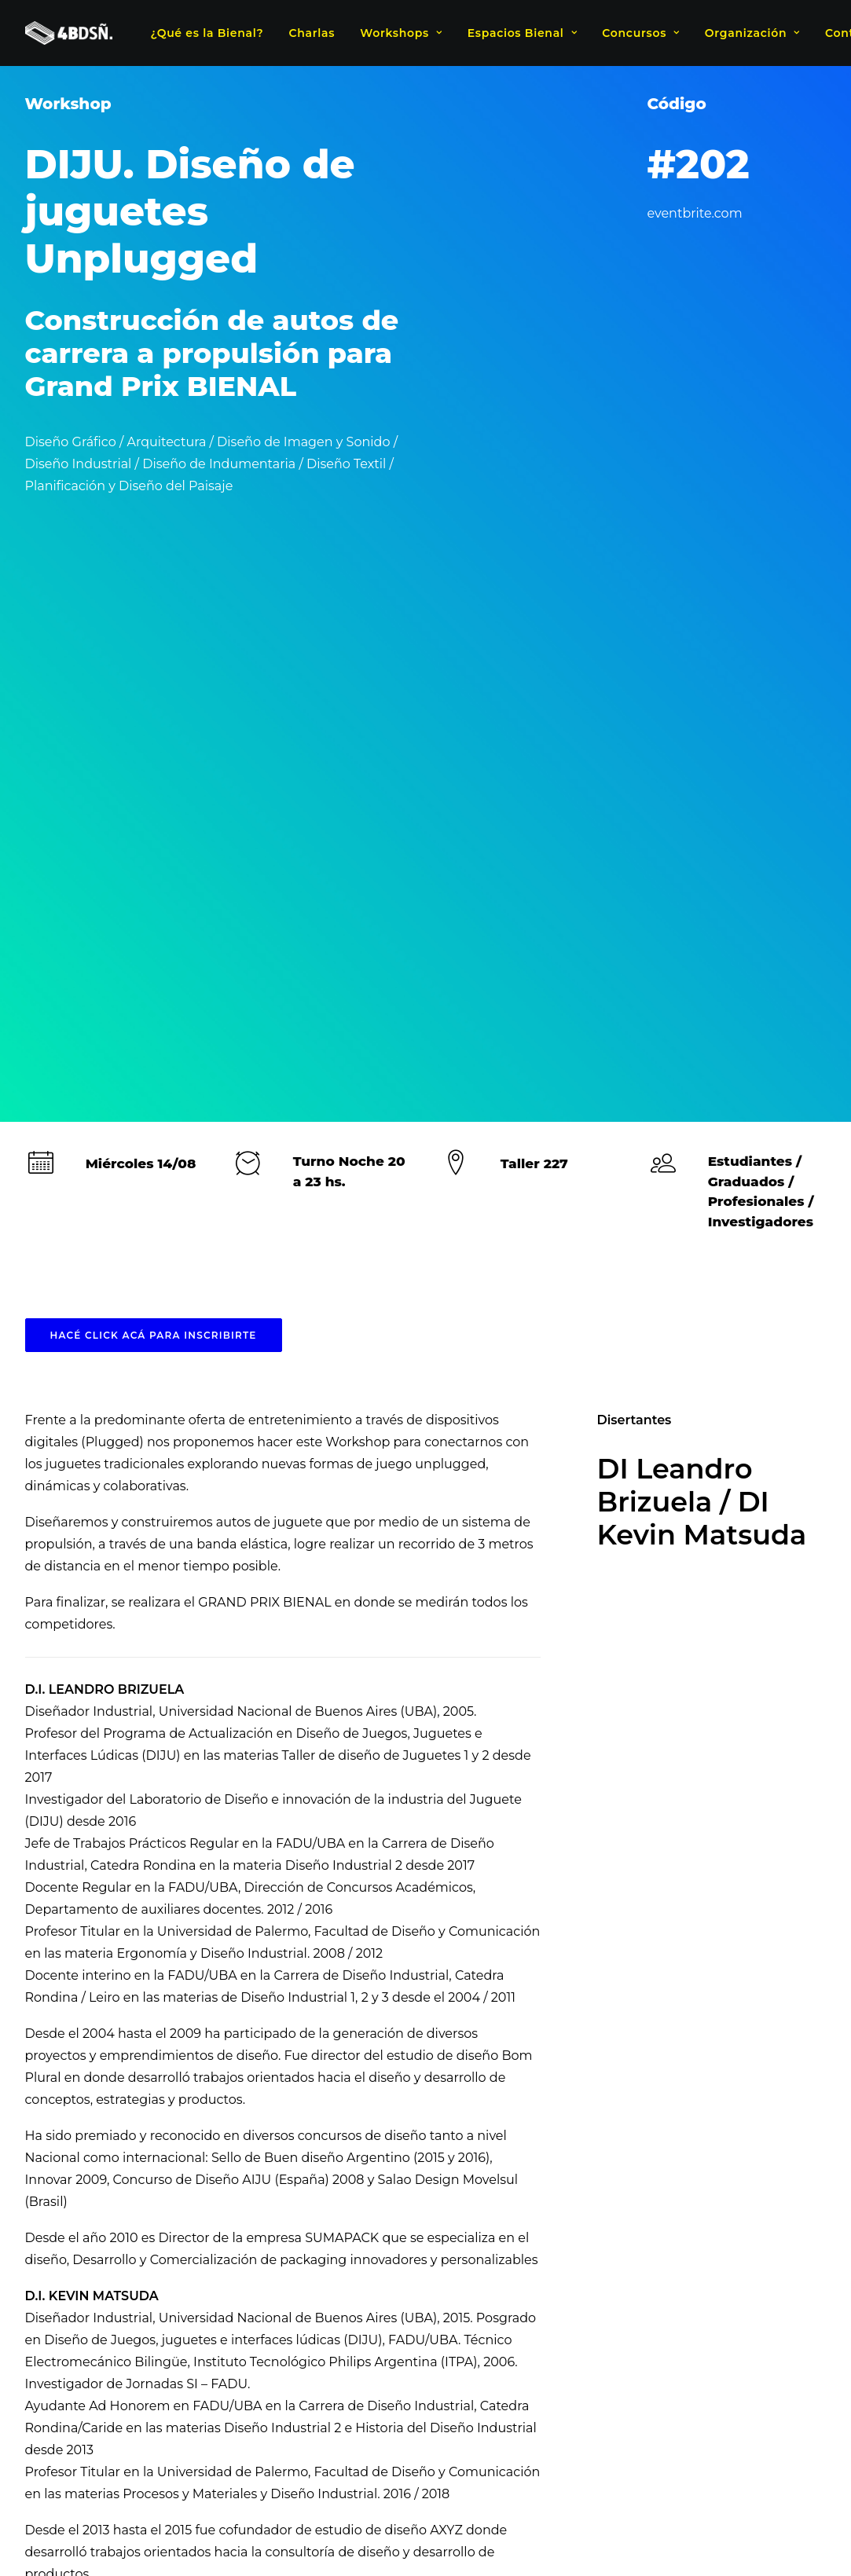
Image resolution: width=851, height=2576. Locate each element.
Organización (752, 33)
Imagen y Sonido (663, 2165)
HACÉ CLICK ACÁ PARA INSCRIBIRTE (153, 739)
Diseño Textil (567, 2165)
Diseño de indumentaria (237, 2165)
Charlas (312, 33)
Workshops (401, 33)
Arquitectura (118, 2165)
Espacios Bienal (522, 33)
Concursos (640, 33)
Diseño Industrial (466, 2165)
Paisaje (745, 2165)
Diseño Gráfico (359, 2165)
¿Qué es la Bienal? (207, 33)
